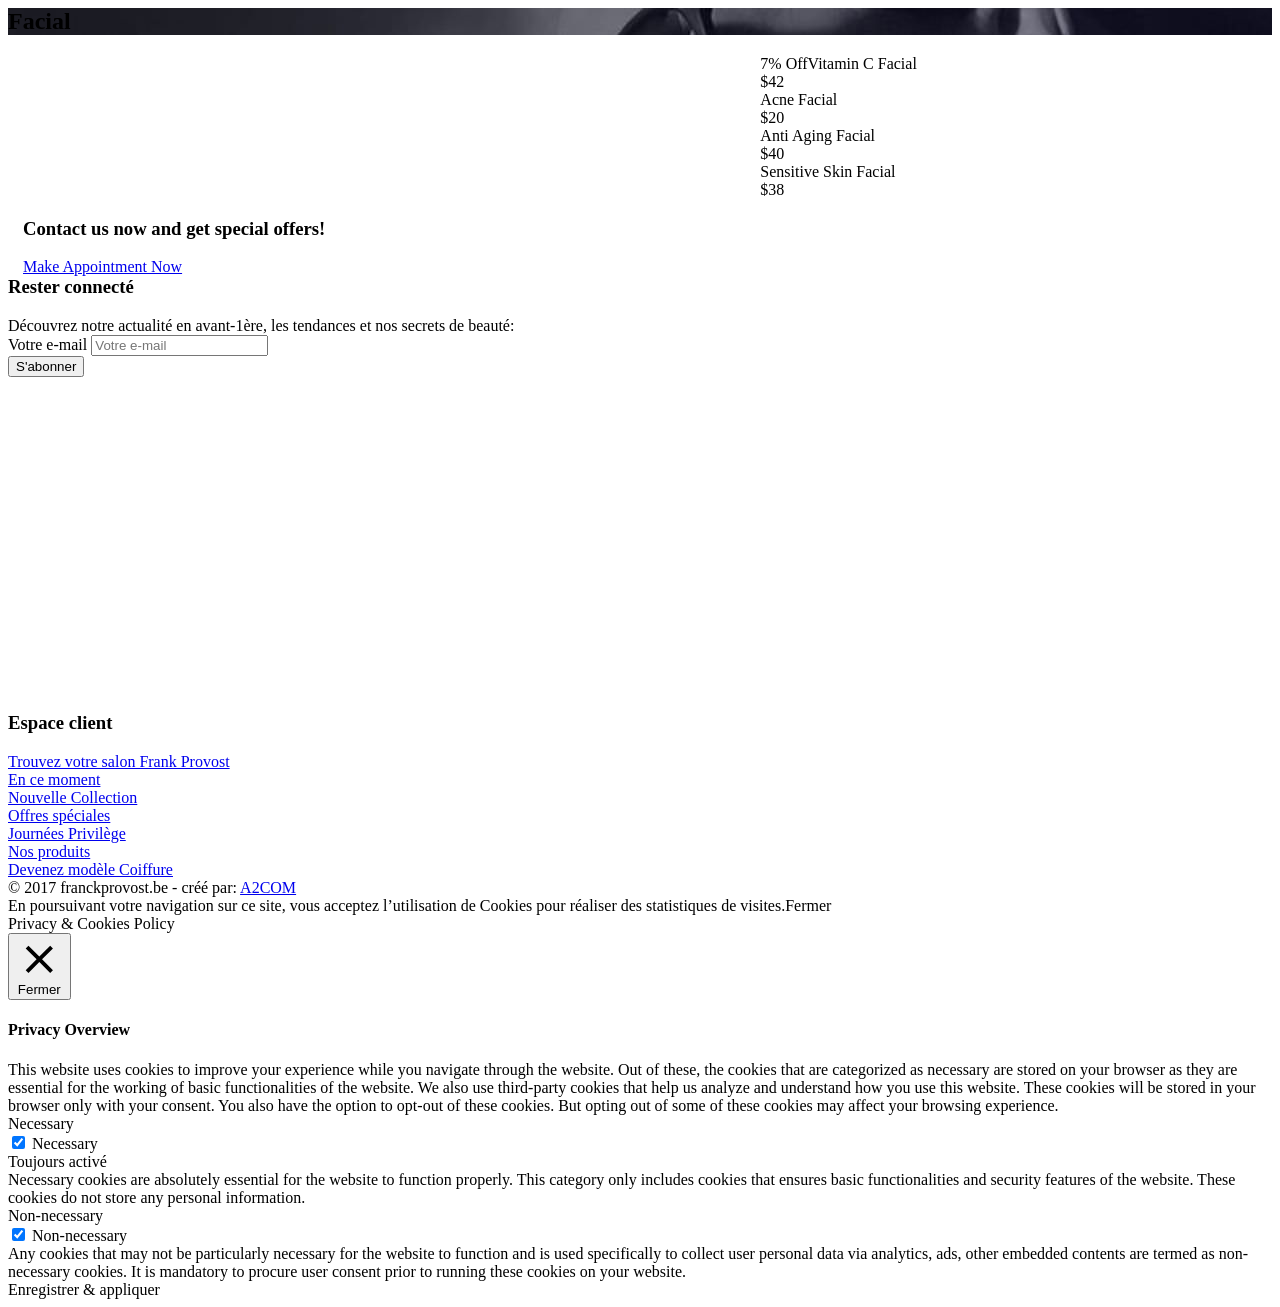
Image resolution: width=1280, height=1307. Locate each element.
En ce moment (54, 779)
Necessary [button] (41, 1123)
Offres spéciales (59, 815)
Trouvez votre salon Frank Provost (119, 761)
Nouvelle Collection (72, 797)
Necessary (65, 1143)
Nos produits (49, 851)
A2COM (268, 887)
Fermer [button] (808, 905)
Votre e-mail (47, 344)
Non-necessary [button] (55, 1215)
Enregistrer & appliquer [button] (84, 1289)
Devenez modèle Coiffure (90, 869)
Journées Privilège (67, 833)
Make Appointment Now (102, 266)
